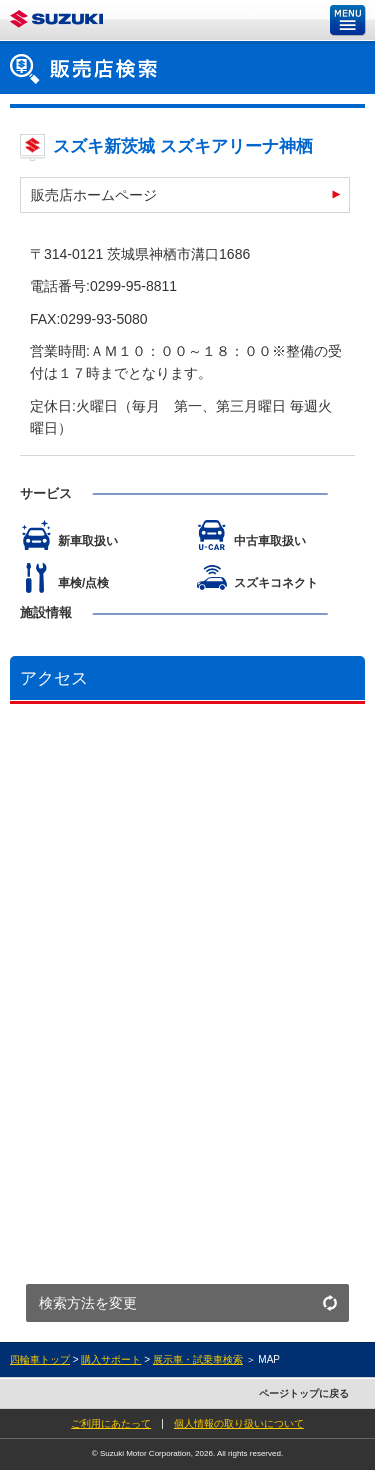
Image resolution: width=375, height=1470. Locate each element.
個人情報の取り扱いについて (239, 1423)
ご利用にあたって (111, 1423)
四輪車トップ (40, 1359)
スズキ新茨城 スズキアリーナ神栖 (183, 146)
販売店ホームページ (94, 195)
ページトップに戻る (304, 1393)
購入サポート (111, 1359)
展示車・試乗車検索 (198, 1359)
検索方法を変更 (88, 1303)
